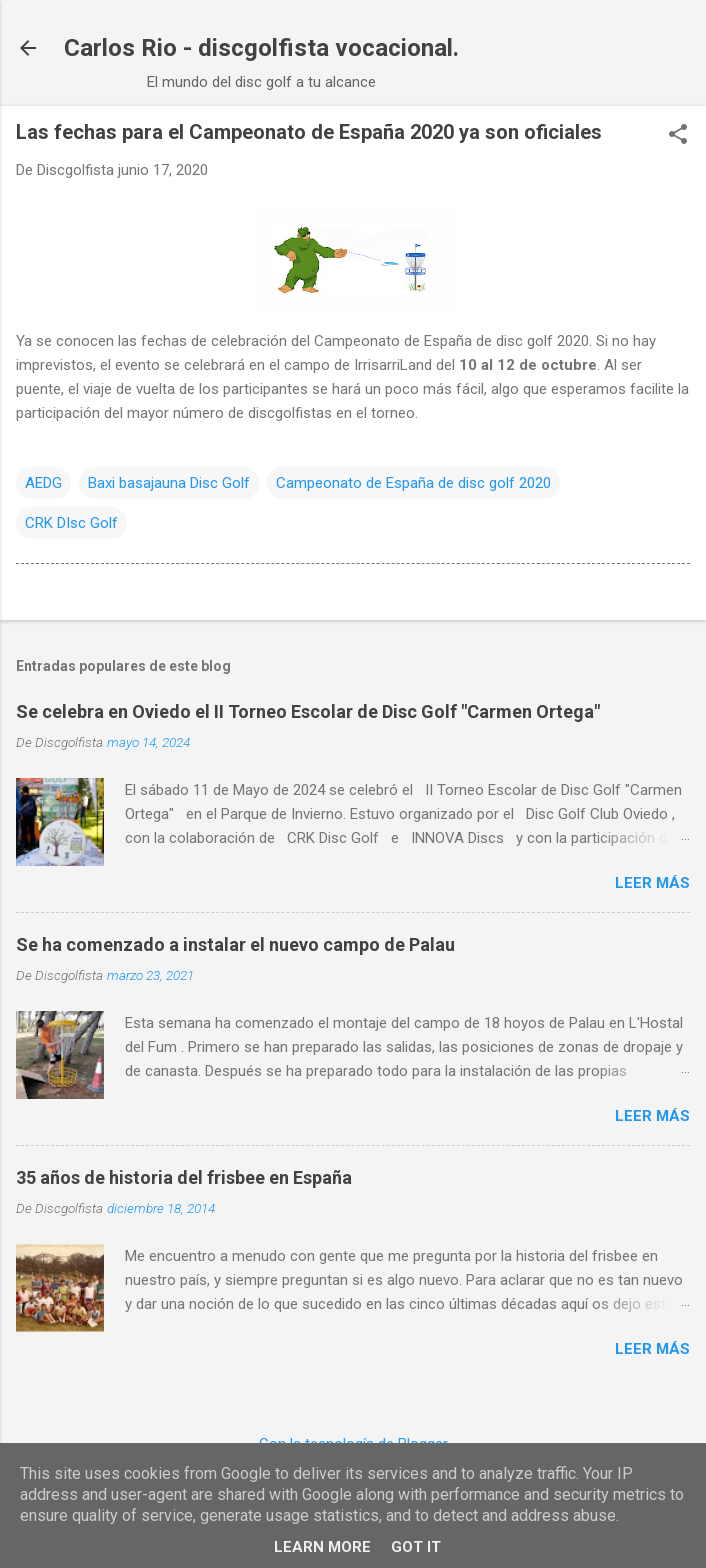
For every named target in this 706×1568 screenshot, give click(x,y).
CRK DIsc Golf (71, 523)
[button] (678, 136)
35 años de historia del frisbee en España (184, 1177)
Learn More (322, 1547)
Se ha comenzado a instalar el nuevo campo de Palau (235, 944)
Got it (416, 1547)
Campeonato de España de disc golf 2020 (413, 483)
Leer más (652, 883)
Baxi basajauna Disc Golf (169, 483)
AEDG (43, 483)
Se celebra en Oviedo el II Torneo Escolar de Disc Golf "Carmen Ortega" (308, 711)
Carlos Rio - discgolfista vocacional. (261, 48)
